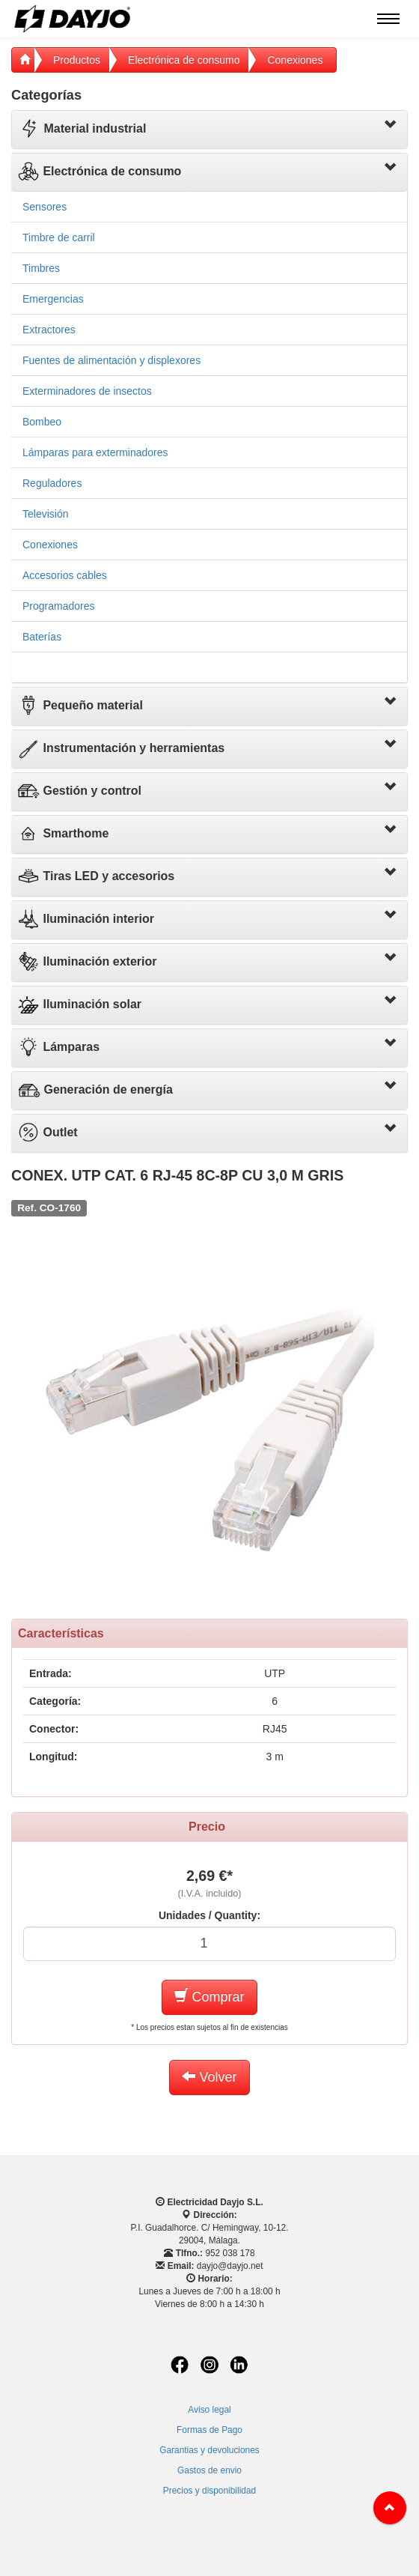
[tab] (209, 129)
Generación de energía (95, 1089)
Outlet (47, 1132)
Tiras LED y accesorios (95, 876)
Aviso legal (209, 2409)
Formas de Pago (209, 2430)
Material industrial (82, 128)
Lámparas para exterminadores (95, 452)
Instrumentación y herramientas (120, 748)
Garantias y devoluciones (209, 2450)
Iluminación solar (79, 1004)
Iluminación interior (85, 918)
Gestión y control (79, 790)
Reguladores (52, 483)
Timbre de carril (58, 237)
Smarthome (62, 833)
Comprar (209, 1996)
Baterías (41, 637)
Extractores (49, 330)
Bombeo (41, 422)
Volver (209, 2077)
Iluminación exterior (86, 961)
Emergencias (53, 299)
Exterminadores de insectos (87, 391)
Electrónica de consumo (183, 60)
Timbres (41, 268)
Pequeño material (80, 705)
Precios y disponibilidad (209, 2490)
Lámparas (58, 1046)
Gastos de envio (209, 2470)
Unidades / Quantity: (209, 1915)
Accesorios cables (64, 575)
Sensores (44, 207)
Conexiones (294, 60)
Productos (76, 60)
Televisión (45, 514)
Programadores (58, 606)
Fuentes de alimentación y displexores (111, 360)
